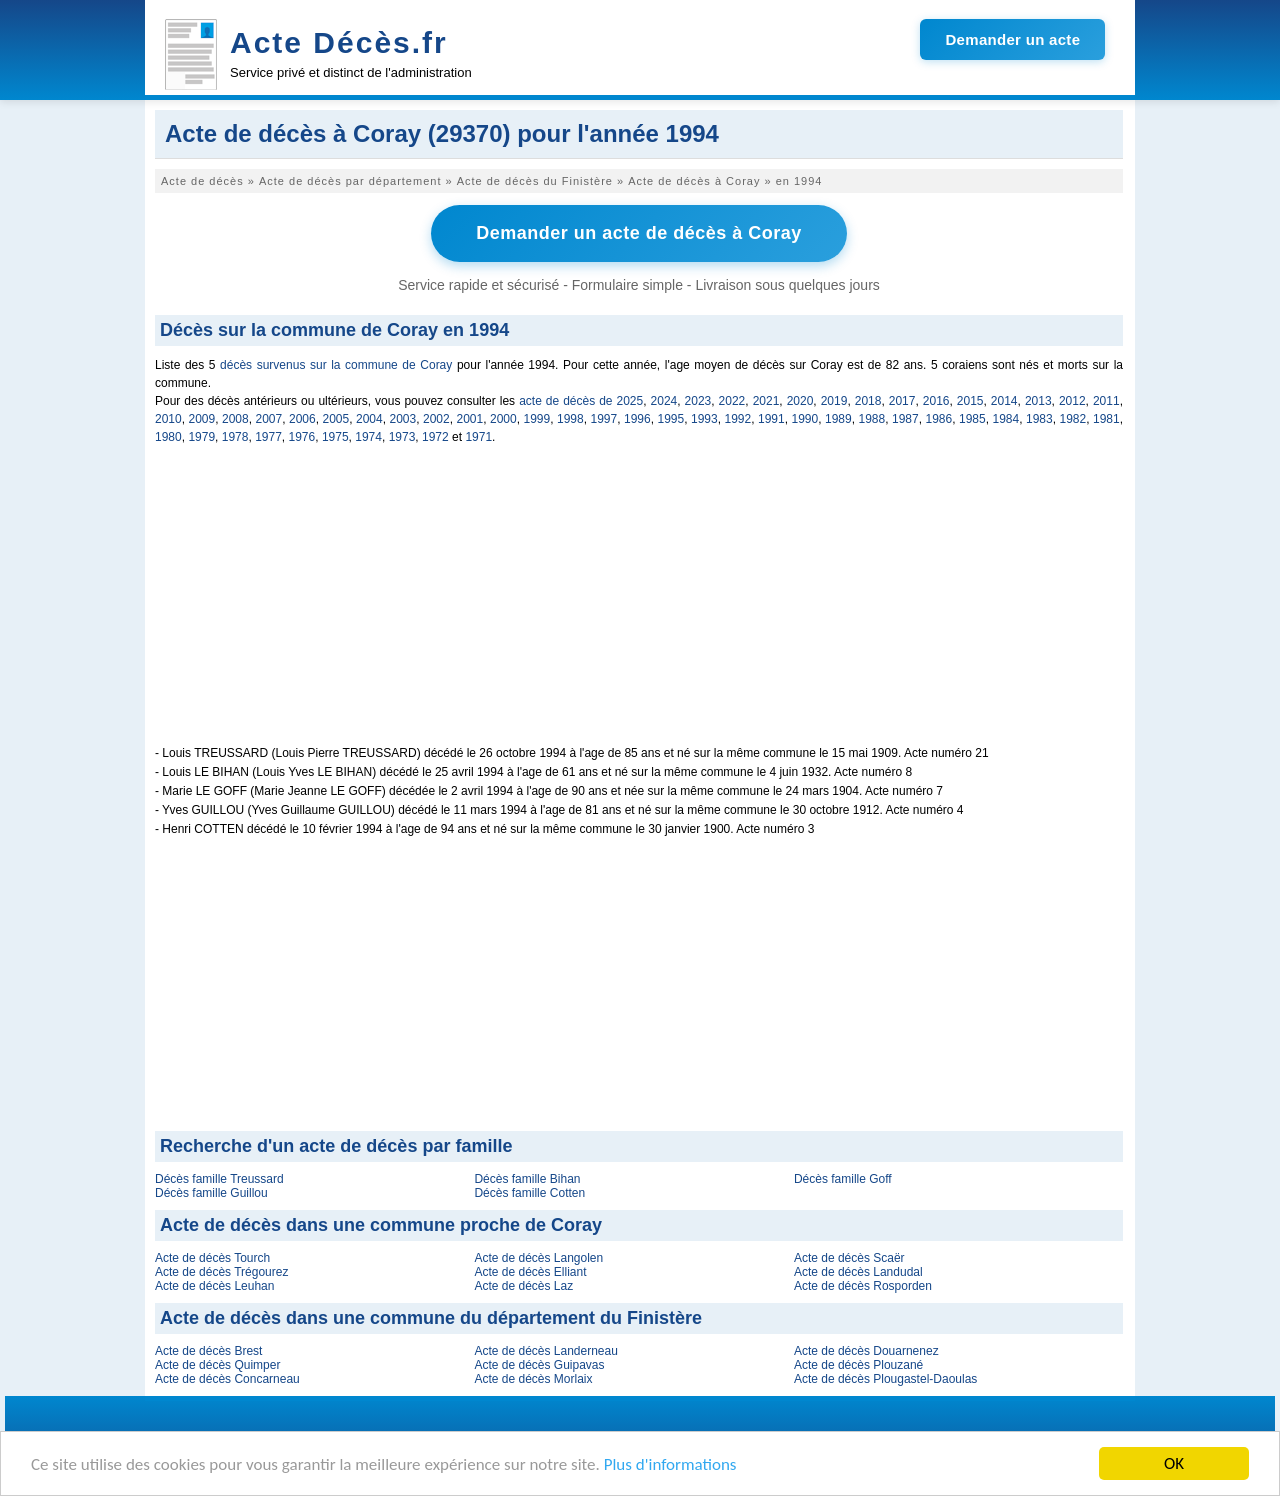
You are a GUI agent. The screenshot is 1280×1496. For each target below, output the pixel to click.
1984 (1006, 419)
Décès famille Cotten (529, 1193)
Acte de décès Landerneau (545, 1351)
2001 (470, 419)
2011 (1106, 401)
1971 (478, 437)
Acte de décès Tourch (212, 1258)
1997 (604, 419)
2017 (902, 401)
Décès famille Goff (843, 1179)
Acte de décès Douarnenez (866, 1351)
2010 (168, 419)
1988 (872, 419)
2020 (800, 401)
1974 (368, 437)
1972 (435, 437)
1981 (1106, 419)
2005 (336, 419)
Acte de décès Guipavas (539, 1365)
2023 (698, 401)
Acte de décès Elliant (530, 1272)
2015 (970, 401)
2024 (664, 401)
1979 (201, 437)
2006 (302, 419)
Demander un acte (1012, 39)
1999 (537, 419)
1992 (738, 419)
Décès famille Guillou (211, 1193)
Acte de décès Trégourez (221, 1272)
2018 (868, 401)
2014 (1004, 401)
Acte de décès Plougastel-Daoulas (885, 1379)
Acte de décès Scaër (849, 1258)
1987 (905, 419)
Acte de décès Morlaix (533, 1379)
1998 (570, 419)
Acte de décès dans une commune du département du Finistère (431, 1318)
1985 (972, 419)
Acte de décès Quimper (217, 1365)
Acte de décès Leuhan (214, 1286)
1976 (302, 437)
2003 (403, 419)
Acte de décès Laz (523, 1286)
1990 (805, 419)
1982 (1073, 419)
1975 (335, 437)
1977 (268, 437)
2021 (766, 401)
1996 (637, 419)
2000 (503, 419)
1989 (838, 419)
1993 (704, 419)
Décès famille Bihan (527, 1179)
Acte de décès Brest (208, 1351)
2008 (235, 419)
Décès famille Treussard (219, 1179)
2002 (436, 419)
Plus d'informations (670, 1464)
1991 (771, 419)
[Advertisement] (639, 606)
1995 (671, 419)
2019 (834, 401)
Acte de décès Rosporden (863, 1286)
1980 (168, 437)
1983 (1039, 419)
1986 (939, 419)
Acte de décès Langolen (538, 1258)
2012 (1072, 401)
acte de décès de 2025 (581, 401)
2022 (732, 401)
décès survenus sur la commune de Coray (336, 365)
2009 (202, 419)
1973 (402, 437)
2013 (1038, 401)
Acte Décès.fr (339, 42)
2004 (369, 419)
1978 (235, 437)
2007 (269, 419)
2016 (936, 401)
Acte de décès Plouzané (858, 1365)
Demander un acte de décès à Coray (639, 233)
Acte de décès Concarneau (227, 1379)
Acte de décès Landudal (858, 1272)
